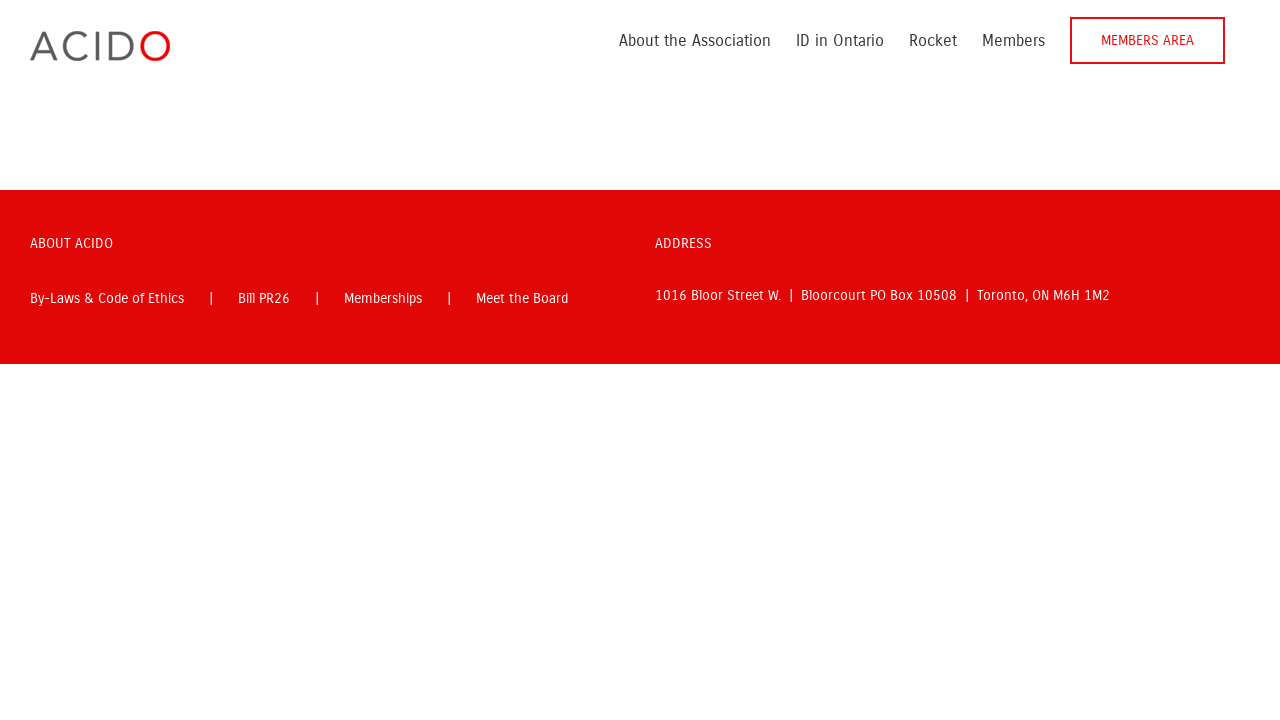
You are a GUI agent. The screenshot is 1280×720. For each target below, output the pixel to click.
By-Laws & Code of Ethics (107, 298)
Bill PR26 (264, 298)
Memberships (383, 298)
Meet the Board (522, 298)
